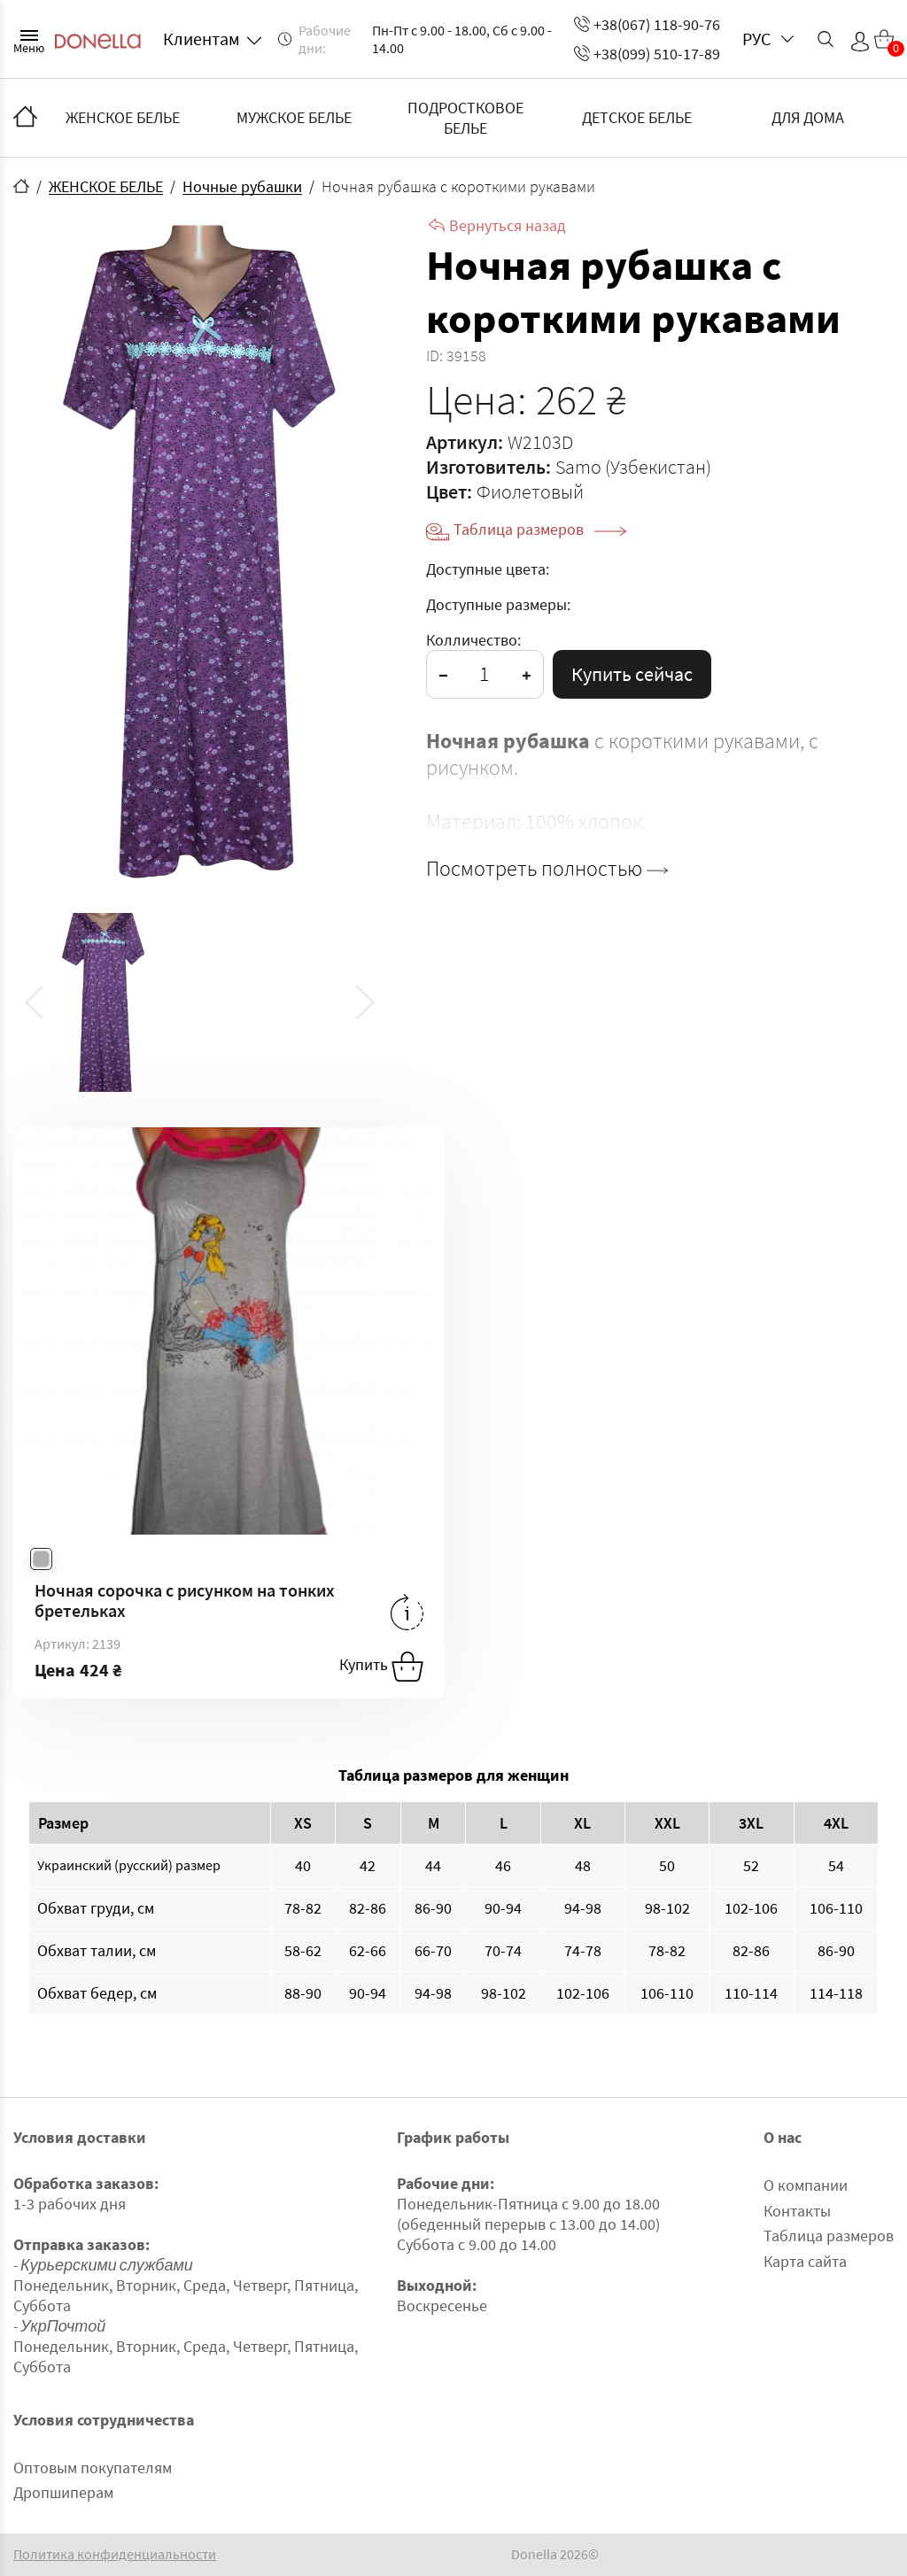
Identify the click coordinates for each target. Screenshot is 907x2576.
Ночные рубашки (242, 186)
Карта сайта (805, 2261)
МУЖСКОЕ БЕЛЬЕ (294, 117)
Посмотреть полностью (547, 868)
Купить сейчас (632, 673)
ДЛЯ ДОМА (807, 117)
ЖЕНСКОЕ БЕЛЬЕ (123, 117)
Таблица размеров (540, 529)
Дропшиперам (63, 2492)
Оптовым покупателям (92, 2467)
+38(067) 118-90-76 (647, 24)
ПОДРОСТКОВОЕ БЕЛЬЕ (465, 117)
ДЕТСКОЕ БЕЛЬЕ (637, 117)
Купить (381, 1667)
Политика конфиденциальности (114, 2554)
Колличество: (473, 640)
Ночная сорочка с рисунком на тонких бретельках (185, 1600)
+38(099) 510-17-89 (647, 53)
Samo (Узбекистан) (633, 466)
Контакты (797, 2211)
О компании (806, 2185)
